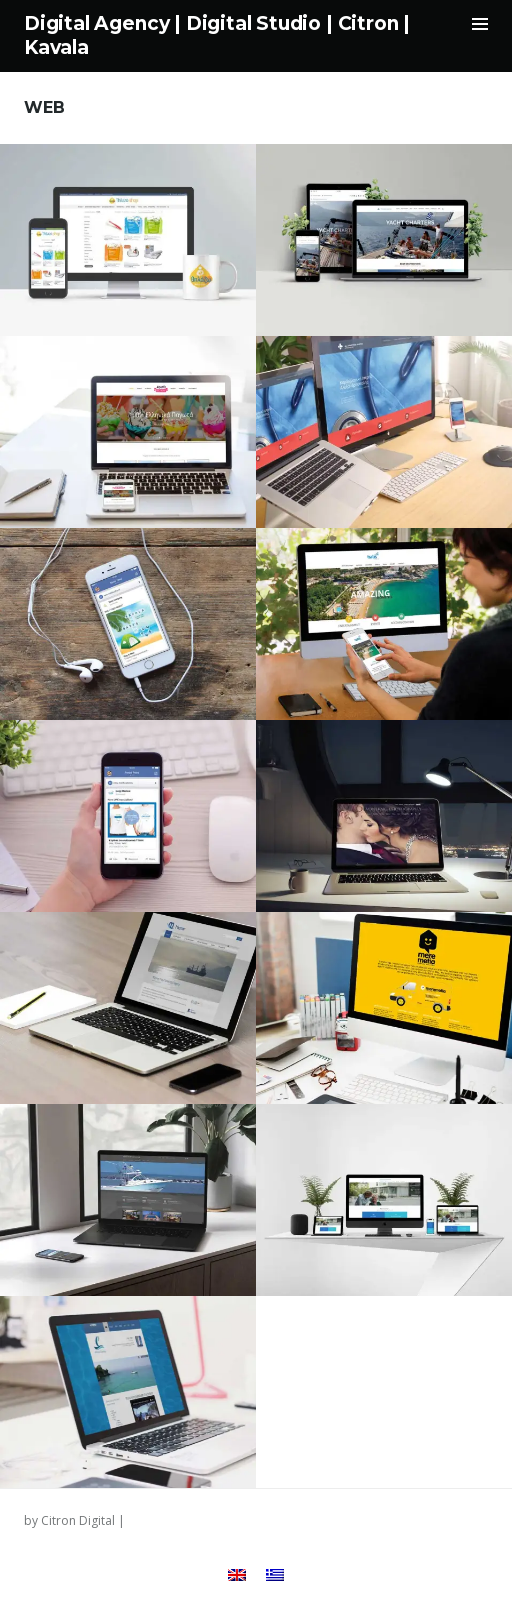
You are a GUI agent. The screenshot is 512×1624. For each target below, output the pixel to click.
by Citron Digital (69, 1520)
